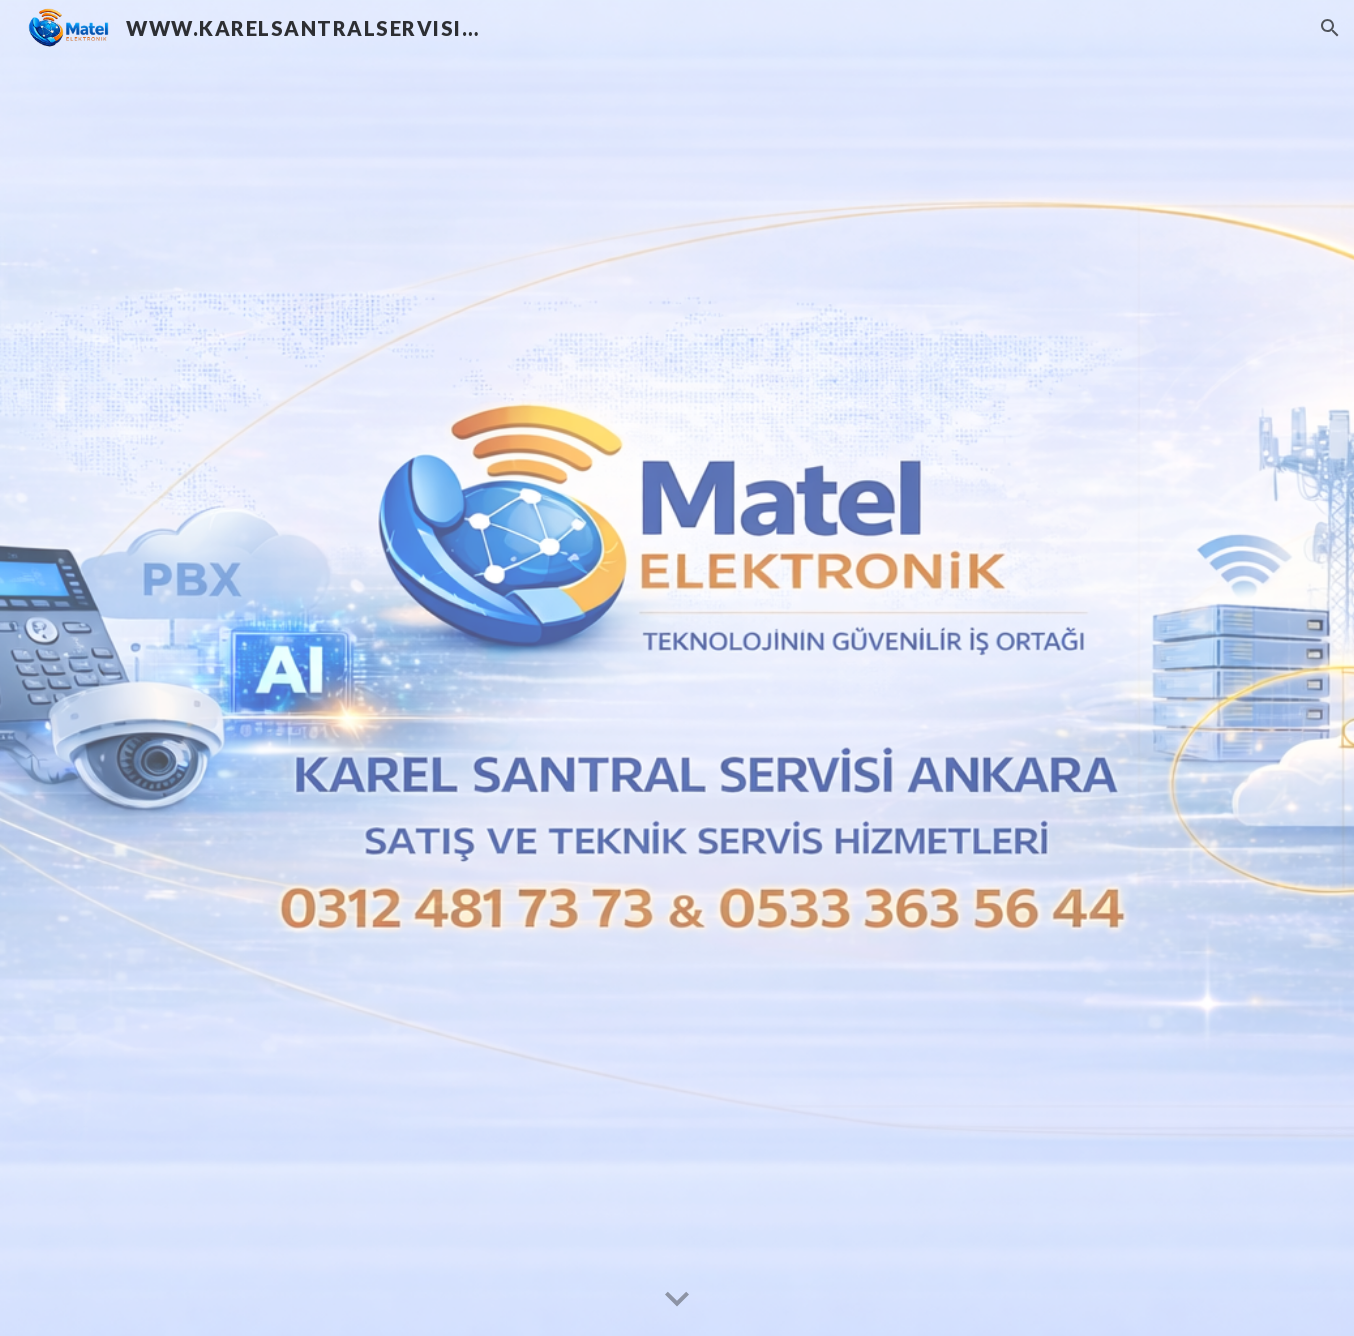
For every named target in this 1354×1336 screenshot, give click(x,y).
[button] (1330, 28)
